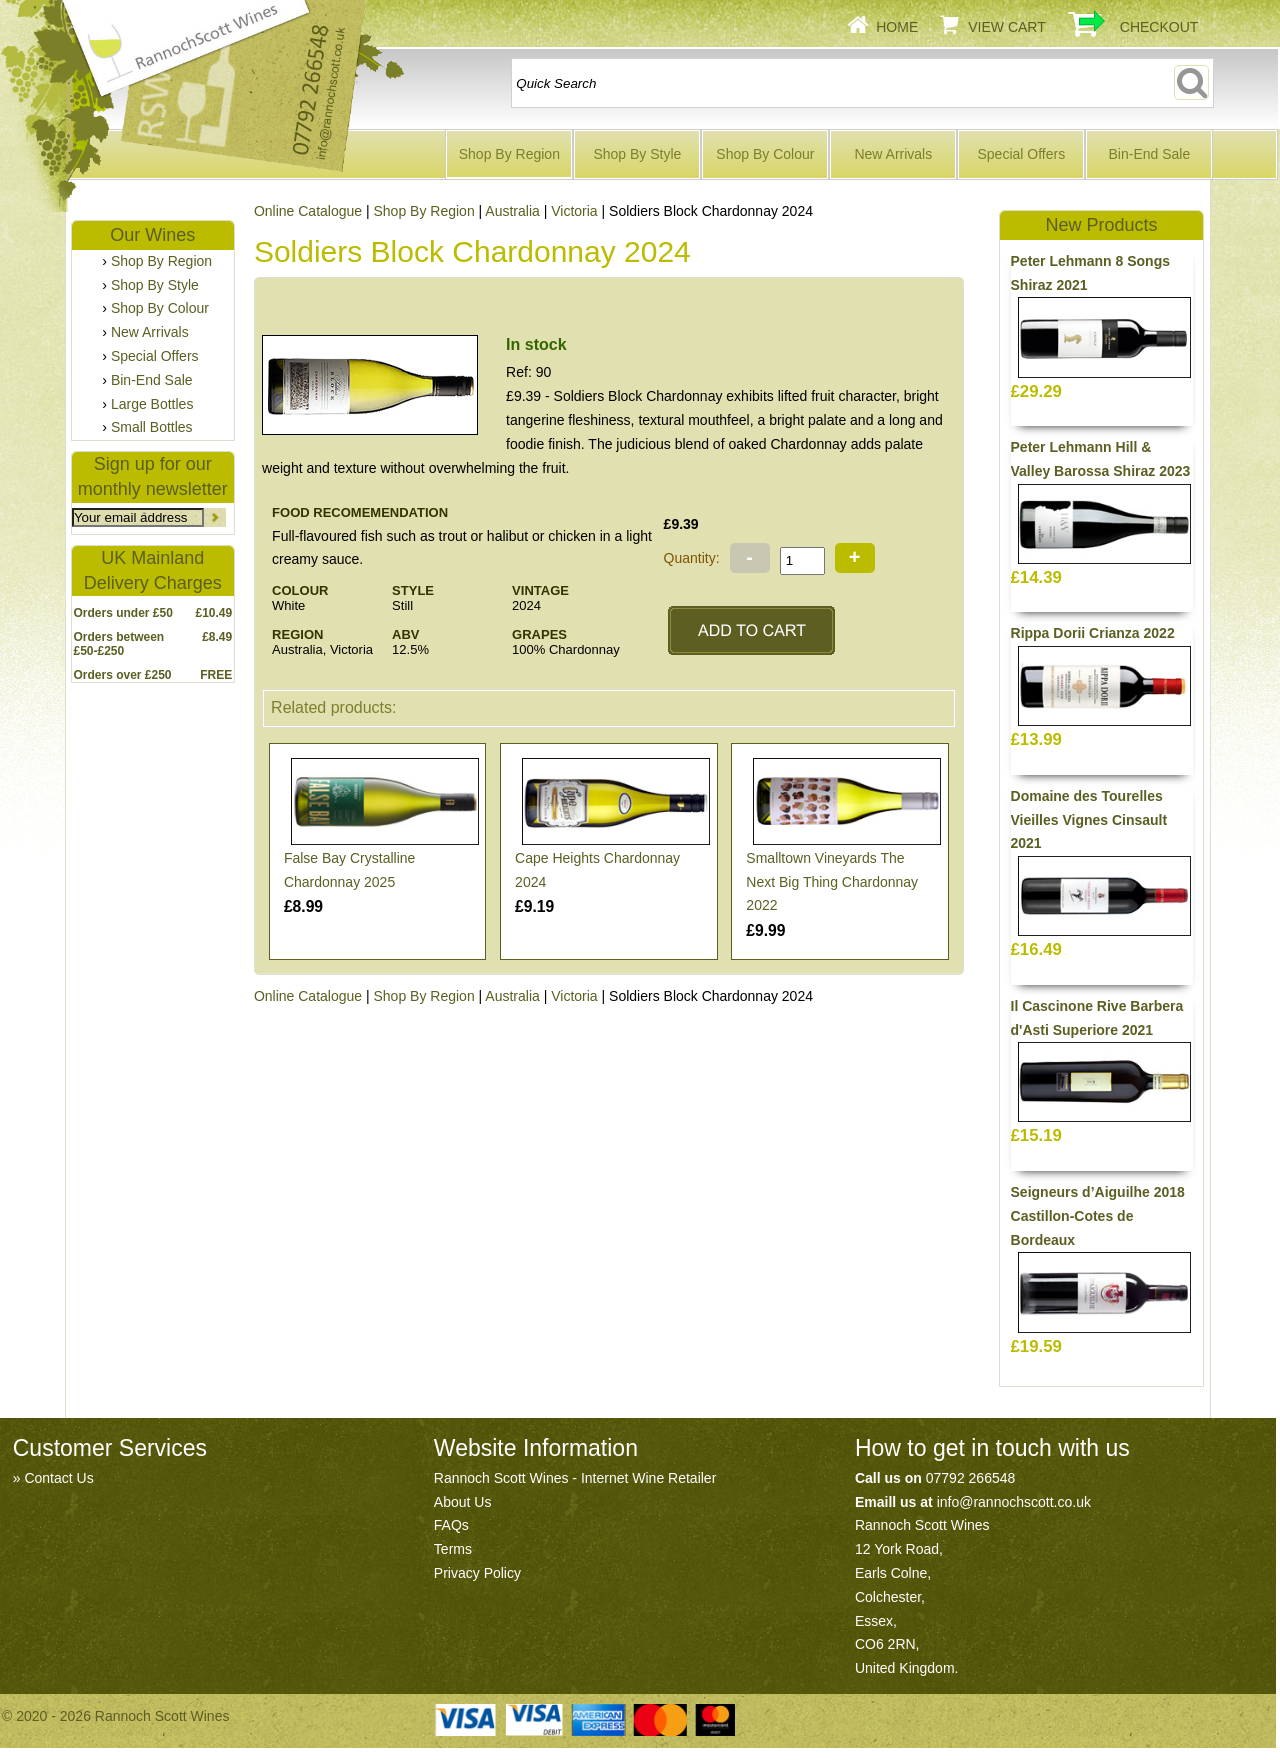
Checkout (1159, 27)
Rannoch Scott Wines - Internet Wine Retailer (575, 1478)
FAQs (451, 1525)
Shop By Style (637, 154)
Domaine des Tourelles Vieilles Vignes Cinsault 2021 (1089, 820)
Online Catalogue (308, 996)
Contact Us (58, 1478)
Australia (512, 211)
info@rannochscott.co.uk (1014, 1502)
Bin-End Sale (1149, 154)
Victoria (574, 211)
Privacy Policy (477, 1573)
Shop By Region (509, 154)
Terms (453, 1549)
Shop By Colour (765, 154)
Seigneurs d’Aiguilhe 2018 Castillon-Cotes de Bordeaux (1098, 1216)
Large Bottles (152, 404)
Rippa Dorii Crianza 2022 (1093, 633)
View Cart (1007, 27)
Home (897, 27)
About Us (463, 1502)
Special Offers (1022, 154)
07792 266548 (971, 1478)
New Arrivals (893, 154)
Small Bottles (152, 427)
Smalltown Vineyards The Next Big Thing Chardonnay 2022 (832, 882)
